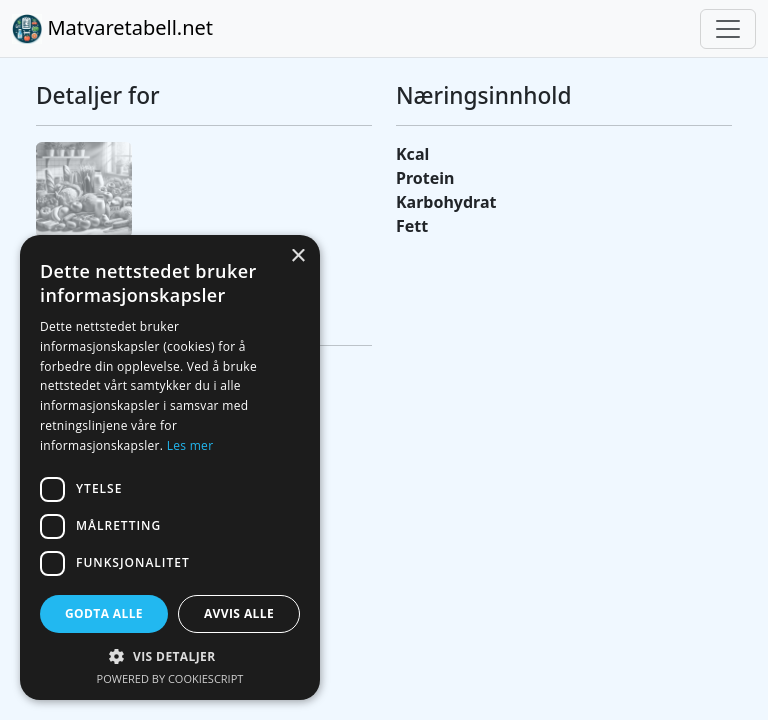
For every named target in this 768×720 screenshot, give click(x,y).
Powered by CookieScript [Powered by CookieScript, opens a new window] (170, 678)
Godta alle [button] (104, 613)
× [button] (297, 256)
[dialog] (170, 467)
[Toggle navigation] (728, 29)
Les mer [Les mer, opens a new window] (190, 445)
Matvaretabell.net (112, 29)
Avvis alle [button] (239, 613)
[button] (170, 656)
